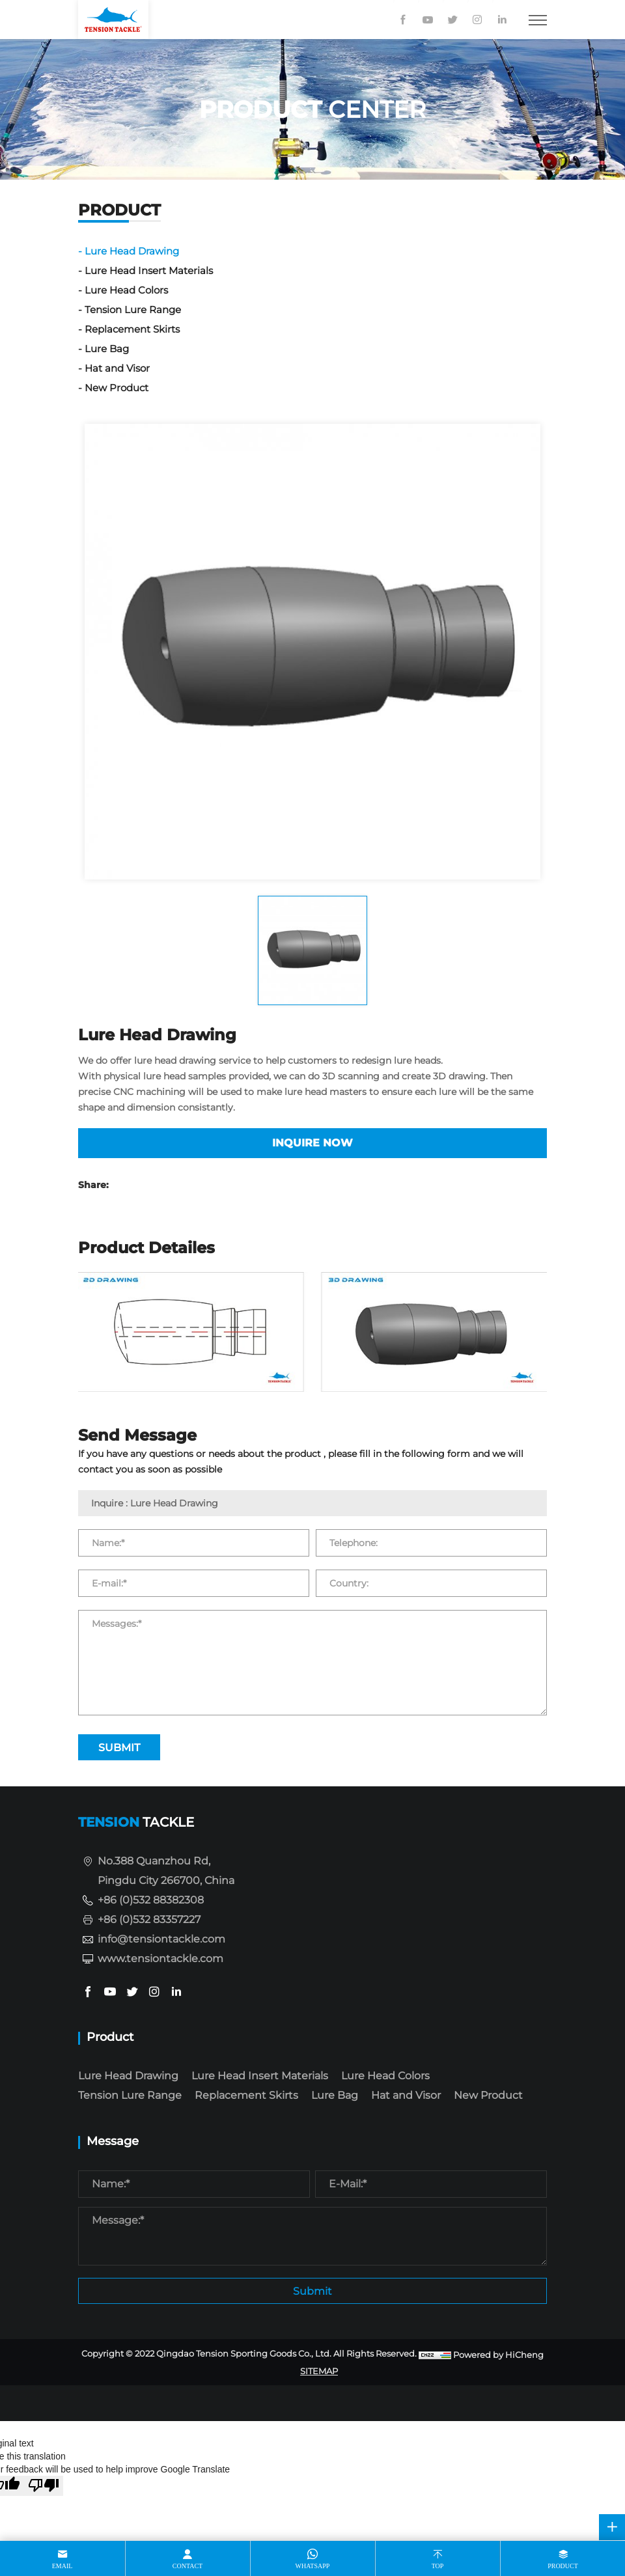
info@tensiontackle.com (161, 1939)
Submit (312, 2291)
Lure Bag (107, 348)
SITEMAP (319, 2371)
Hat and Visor (117, 368)
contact (187, 2565)
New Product (116, 387)
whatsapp (313, 2565)
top (438, 2565)
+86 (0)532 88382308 (151, 1900)
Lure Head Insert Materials (149, 270)
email (62, 2565)
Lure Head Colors (126, 290)
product (563, 2565)
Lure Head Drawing (132, 251)
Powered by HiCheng (498, 2354)
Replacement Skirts (132, 329)
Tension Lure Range (133, 309)
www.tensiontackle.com (160, 1958)
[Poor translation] (43, 2486)
